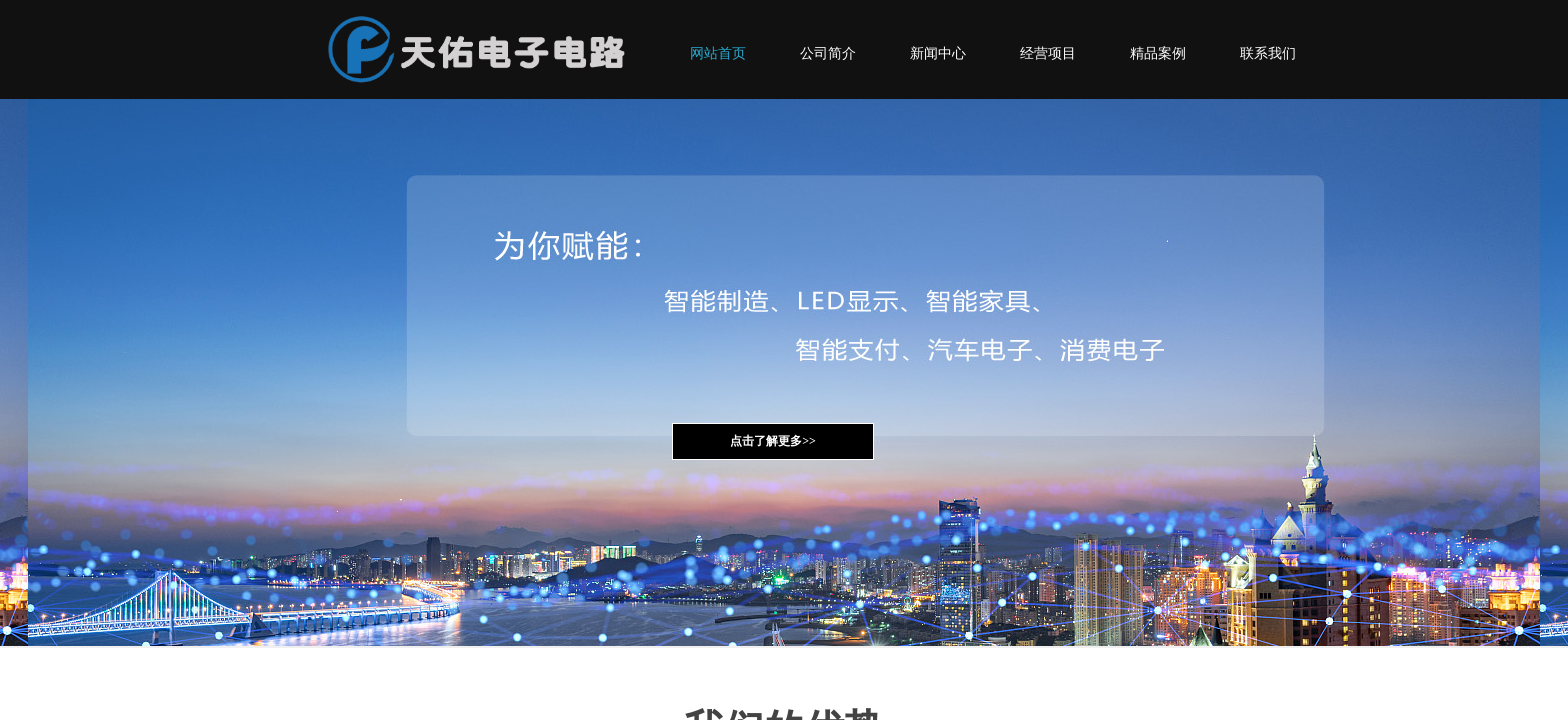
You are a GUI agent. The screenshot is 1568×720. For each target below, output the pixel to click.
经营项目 (1048, 53)
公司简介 (828, 53)
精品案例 (1158, 53)
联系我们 (1268, 53)
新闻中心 (938, 53)
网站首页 (718, 53)
